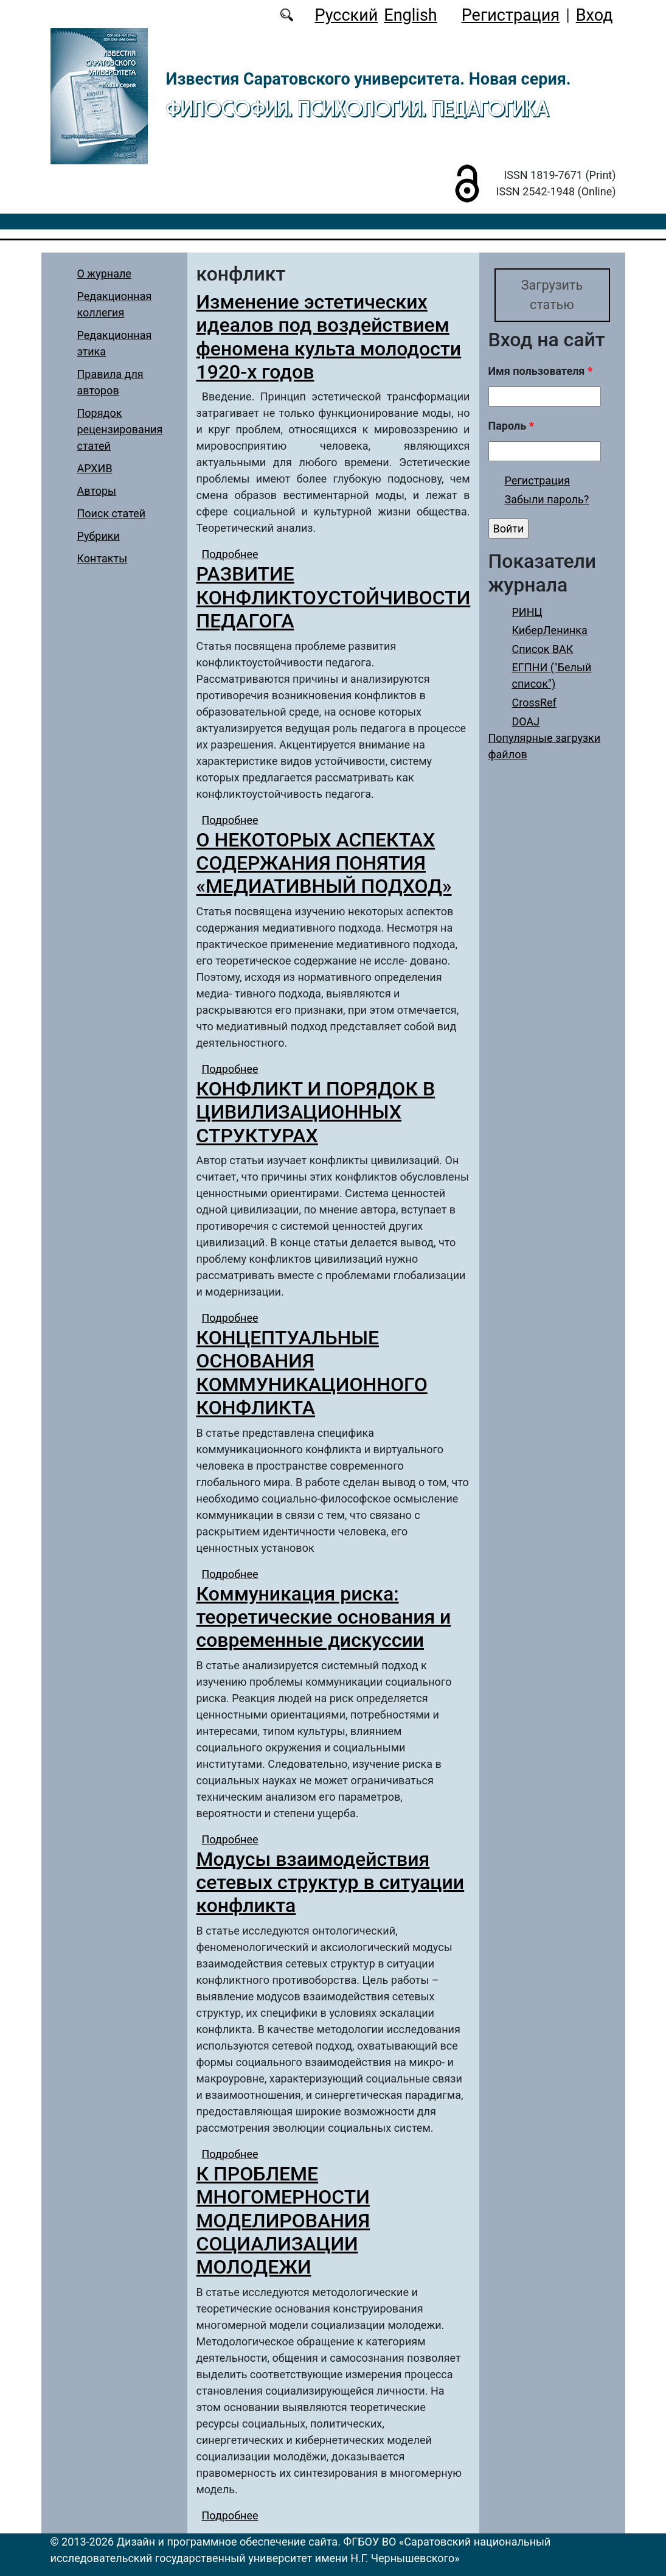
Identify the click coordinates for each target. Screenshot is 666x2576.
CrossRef (534, 702)
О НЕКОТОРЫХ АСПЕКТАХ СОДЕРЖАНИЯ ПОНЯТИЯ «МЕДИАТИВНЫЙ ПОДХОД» (324, 863)
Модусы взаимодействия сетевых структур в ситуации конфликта (330, 1883)
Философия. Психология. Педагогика (357, 108)
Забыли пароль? (547, 499)
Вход (594, 15)
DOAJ (526, 721)
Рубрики (98, 535)
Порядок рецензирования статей (120, 429)
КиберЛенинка (550, 630)
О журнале (104, 273)
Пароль (511, 425)
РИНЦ (527, 612)
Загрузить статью (552, 294)
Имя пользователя (540, 371)
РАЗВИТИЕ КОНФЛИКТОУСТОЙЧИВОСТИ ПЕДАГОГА (333, 597)
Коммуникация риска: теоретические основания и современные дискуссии (323, 1617)
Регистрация (511, 15)
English (410, 15)
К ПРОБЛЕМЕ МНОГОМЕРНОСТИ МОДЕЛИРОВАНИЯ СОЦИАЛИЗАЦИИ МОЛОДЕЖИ (283, 2220)
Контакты (102, 558)
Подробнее (230, 554)
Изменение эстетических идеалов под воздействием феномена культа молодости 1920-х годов (329, 336)
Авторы (97, 490)
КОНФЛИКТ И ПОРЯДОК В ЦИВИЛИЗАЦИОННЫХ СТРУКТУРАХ (315, 1112)
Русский (346, 15)
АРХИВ (95, 468)
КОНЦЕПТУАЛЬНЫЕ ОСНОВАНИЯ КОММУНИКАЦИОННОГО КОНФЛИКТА (312, 1372)
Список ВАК (543, 649)
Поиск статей (111, 513)
